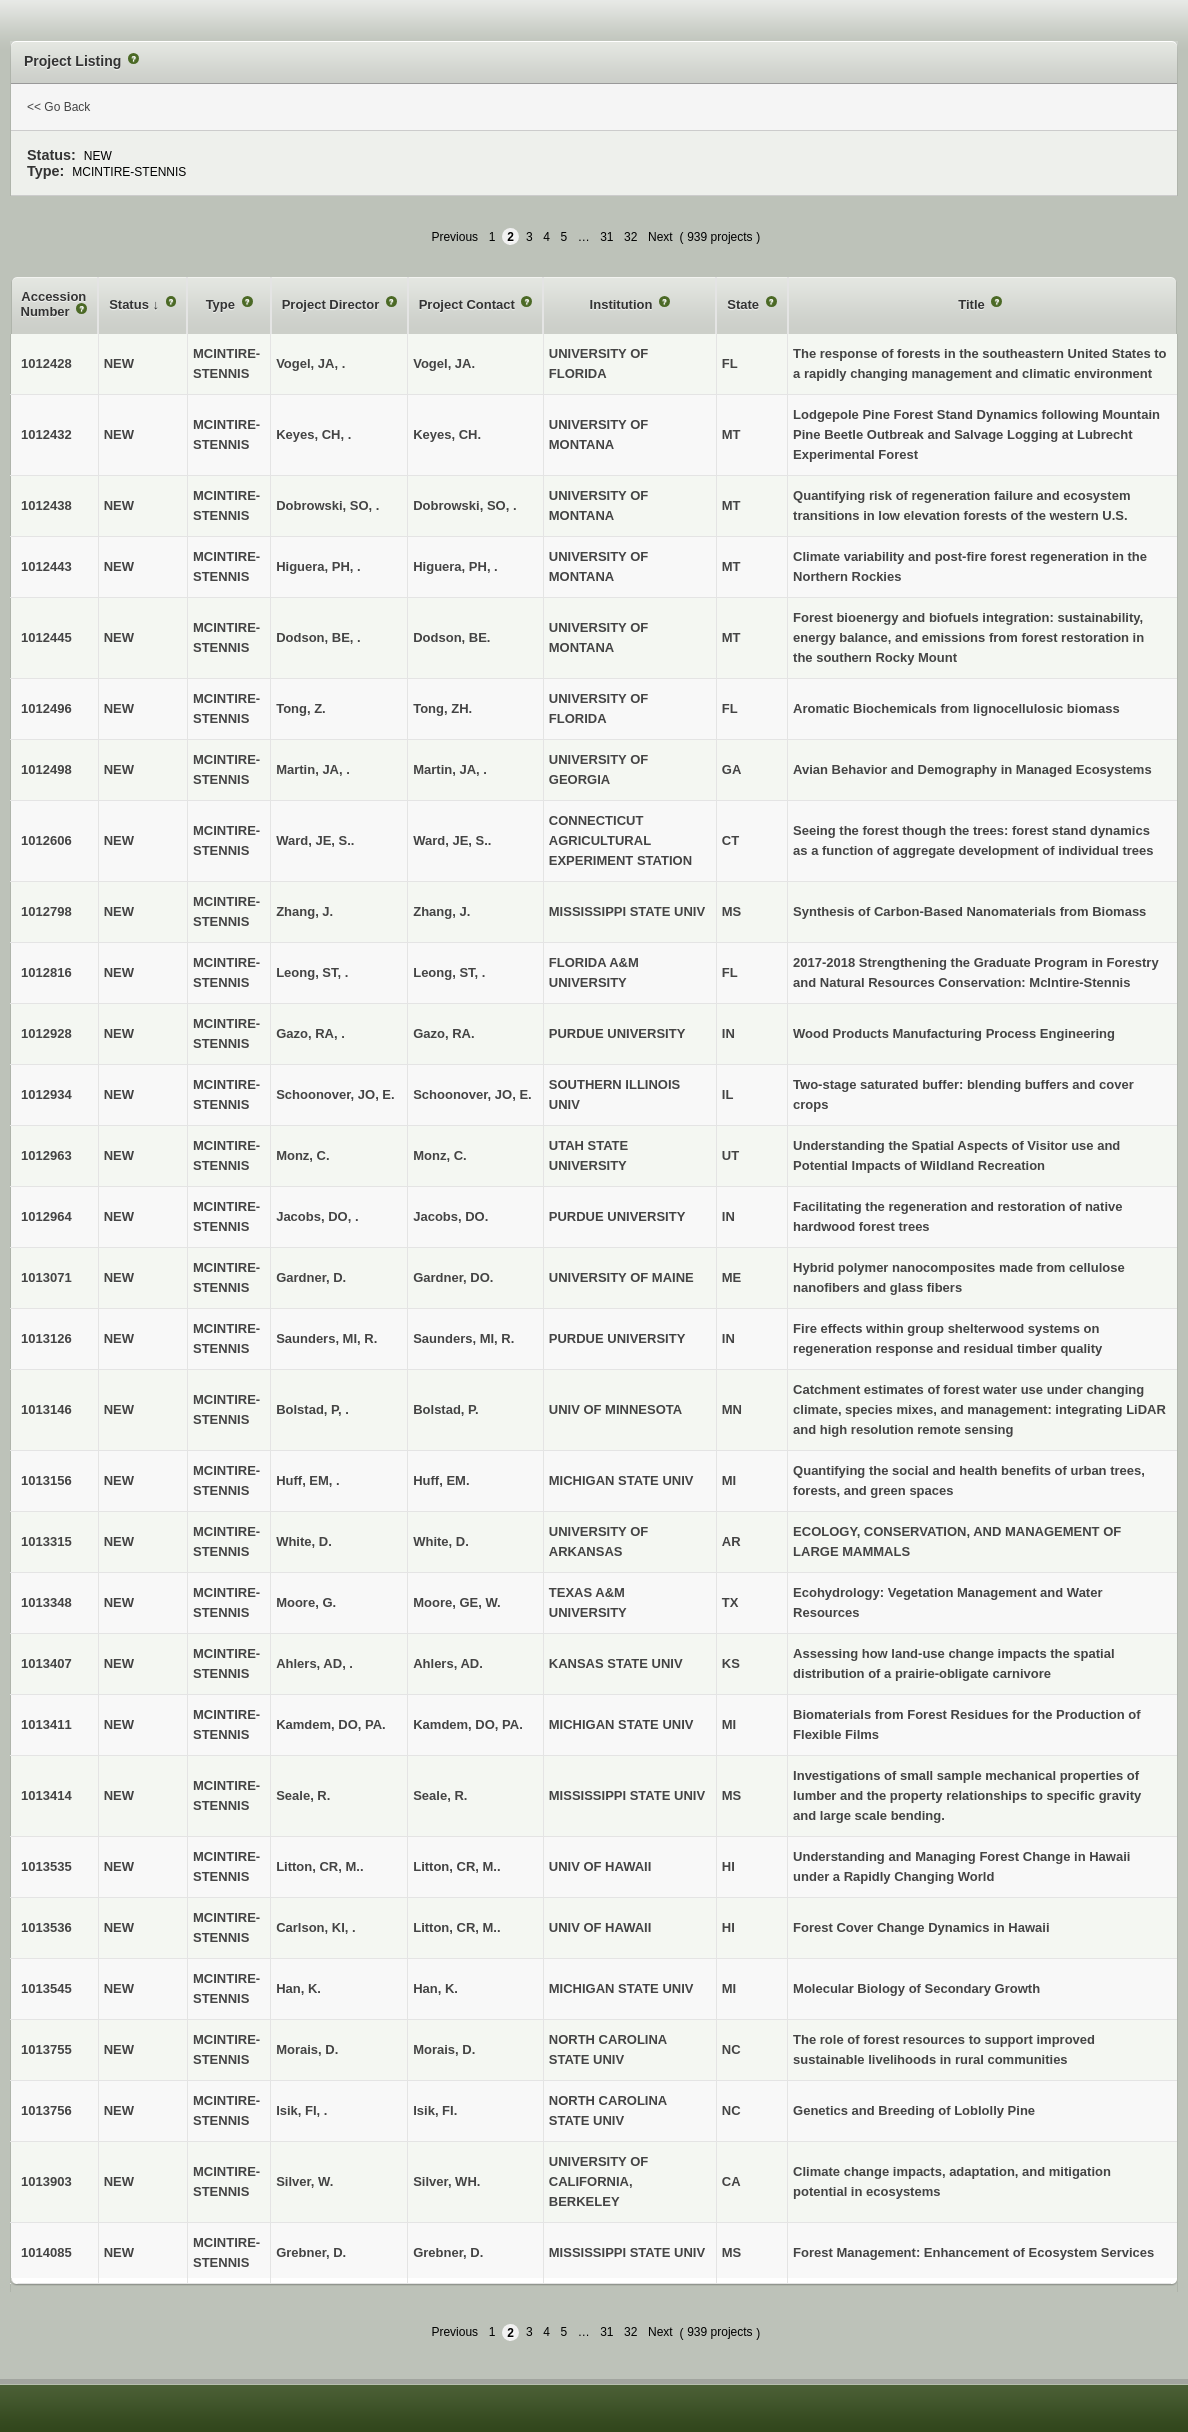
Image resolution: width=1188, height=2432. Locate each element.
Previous (454, 237)
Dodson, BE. (451, 637)
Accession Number (54, 304)
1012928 (46, 1033)
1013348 (46, 1602)
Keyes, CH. (447, 434)
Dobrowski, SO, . (464, 505)
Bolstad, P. (446, 1409)
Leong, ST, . (449, 972)
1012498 (46, 769)
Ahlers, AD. (448, 1663)
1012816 (46, 972)
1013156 (46, 1480)
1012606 (46, 840)
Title (973, 304)
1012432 (46, 434)
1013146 (46, 1409)
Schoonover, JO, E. (472, 1094)
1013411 (46, 1724)
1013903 (46, 2181)
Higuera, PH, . (455, 566)
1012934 (46, 1094)
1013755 (46, 2049)
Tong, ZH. (442, 708)
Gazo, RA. (443, 1033)
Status (130, 304)
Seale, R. (440, 1795)
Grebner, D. (448, 2252)
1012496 (46, 708)
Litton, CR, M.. (456, 1866)
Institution (623, 304)
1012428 (46, 363)
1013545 (46, 1988)
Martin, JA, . (450, 769)
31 (606, 237)
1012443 (46, 566)
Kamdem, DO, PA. (468, 1724)
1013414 (46, 1795)
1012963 (46, 1155)
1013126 (46, 1338)
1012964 (46, 1216)
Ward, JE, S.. (452, 840)
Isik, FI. (435, 2110)
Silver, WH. (446, 2181)
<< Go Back (58, 107)
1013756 (46, 2110)
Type (222, 304)
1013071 (46, 1277)
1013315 (46, 1541)
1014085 (46, 2252)
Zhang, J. (441, 911)
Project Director (332, 304)
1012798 (46, 911)
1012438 (46, 505)
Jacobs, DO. (450, 1216)
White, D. (441, 1541)
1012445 (46, 637)
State (744, 304)
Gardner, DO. (453, 1277)
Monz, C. (439, 1155)
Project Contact (469, 304)
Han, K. (435, 1988)
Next (660, 237)
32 (630, 237)
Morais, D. (444, 2049)
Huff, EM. (441, 1480)
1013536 (46, 1927)
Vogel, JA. (444, 363)
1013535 (46, 1866)
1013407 (46, 1663)
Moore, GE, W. (456, 1602)
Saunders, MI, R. (463, 1338)
